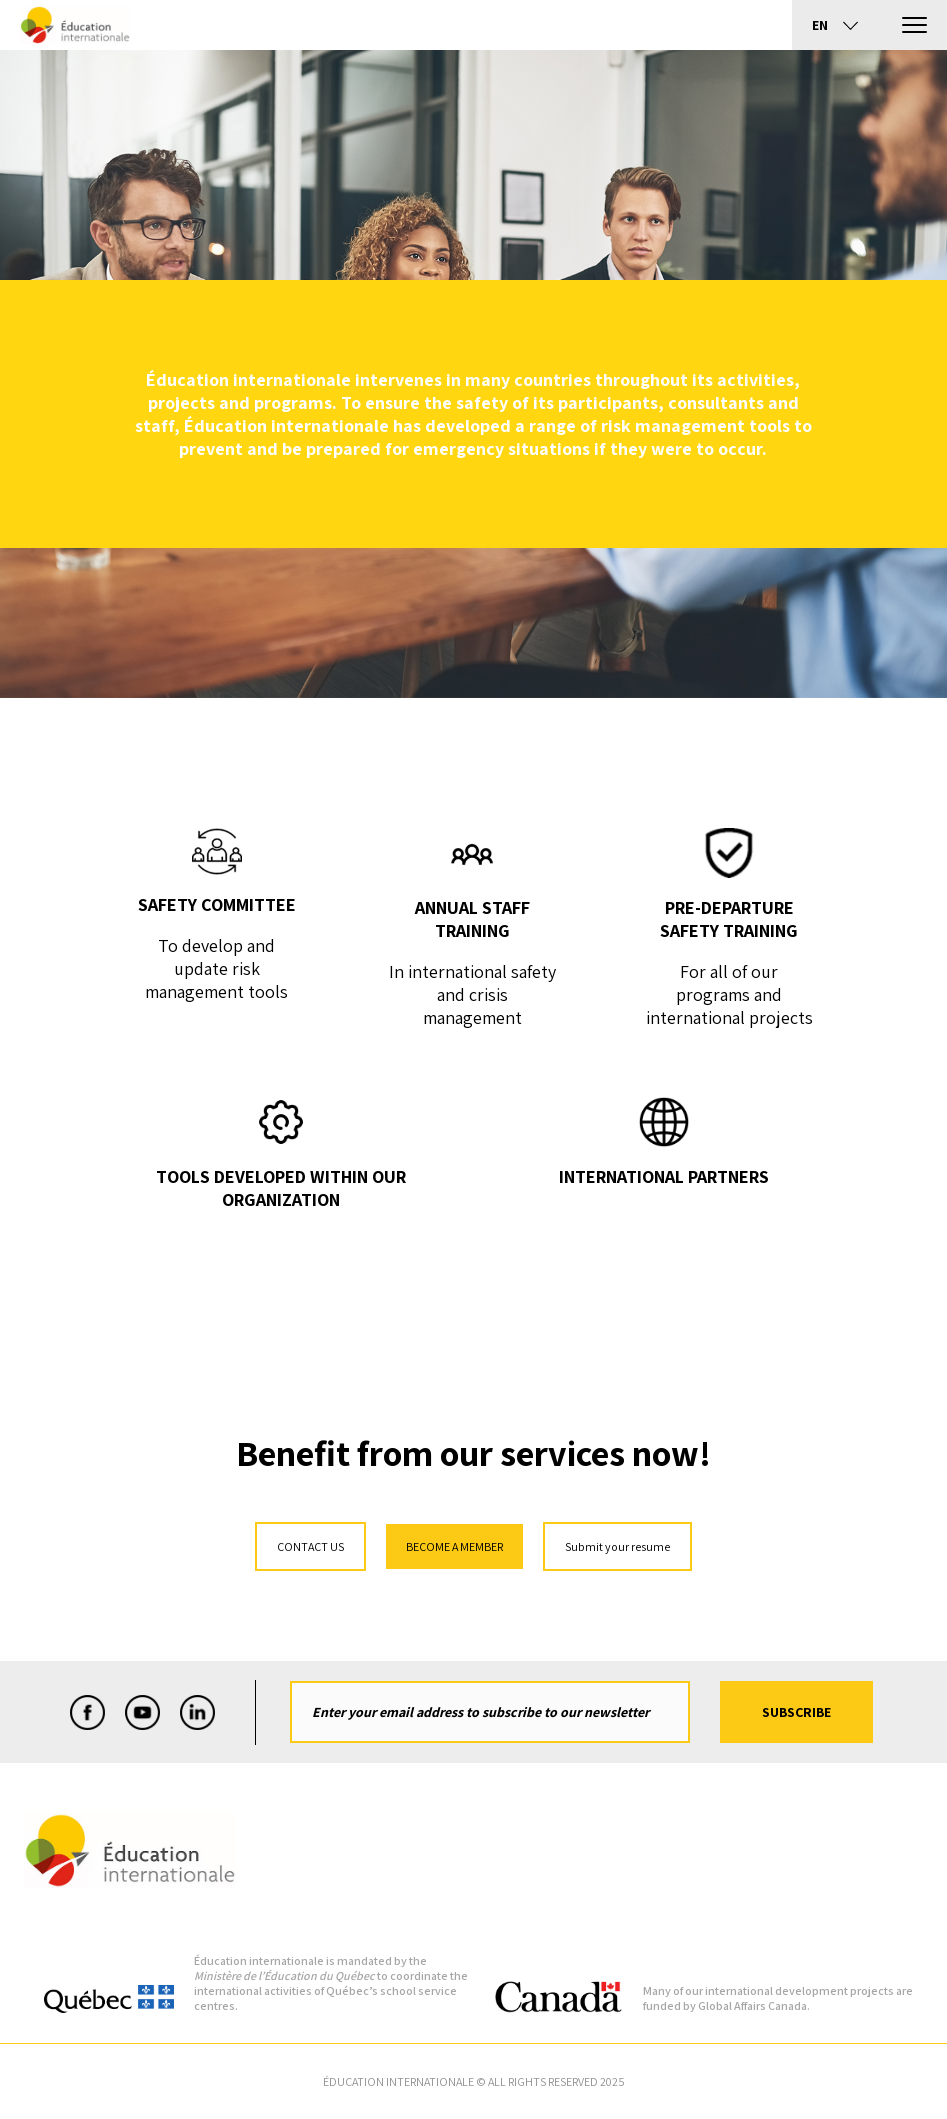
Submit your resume (617, 1546)
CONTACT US (310, 1546)
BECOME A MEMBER (454, 1546)
